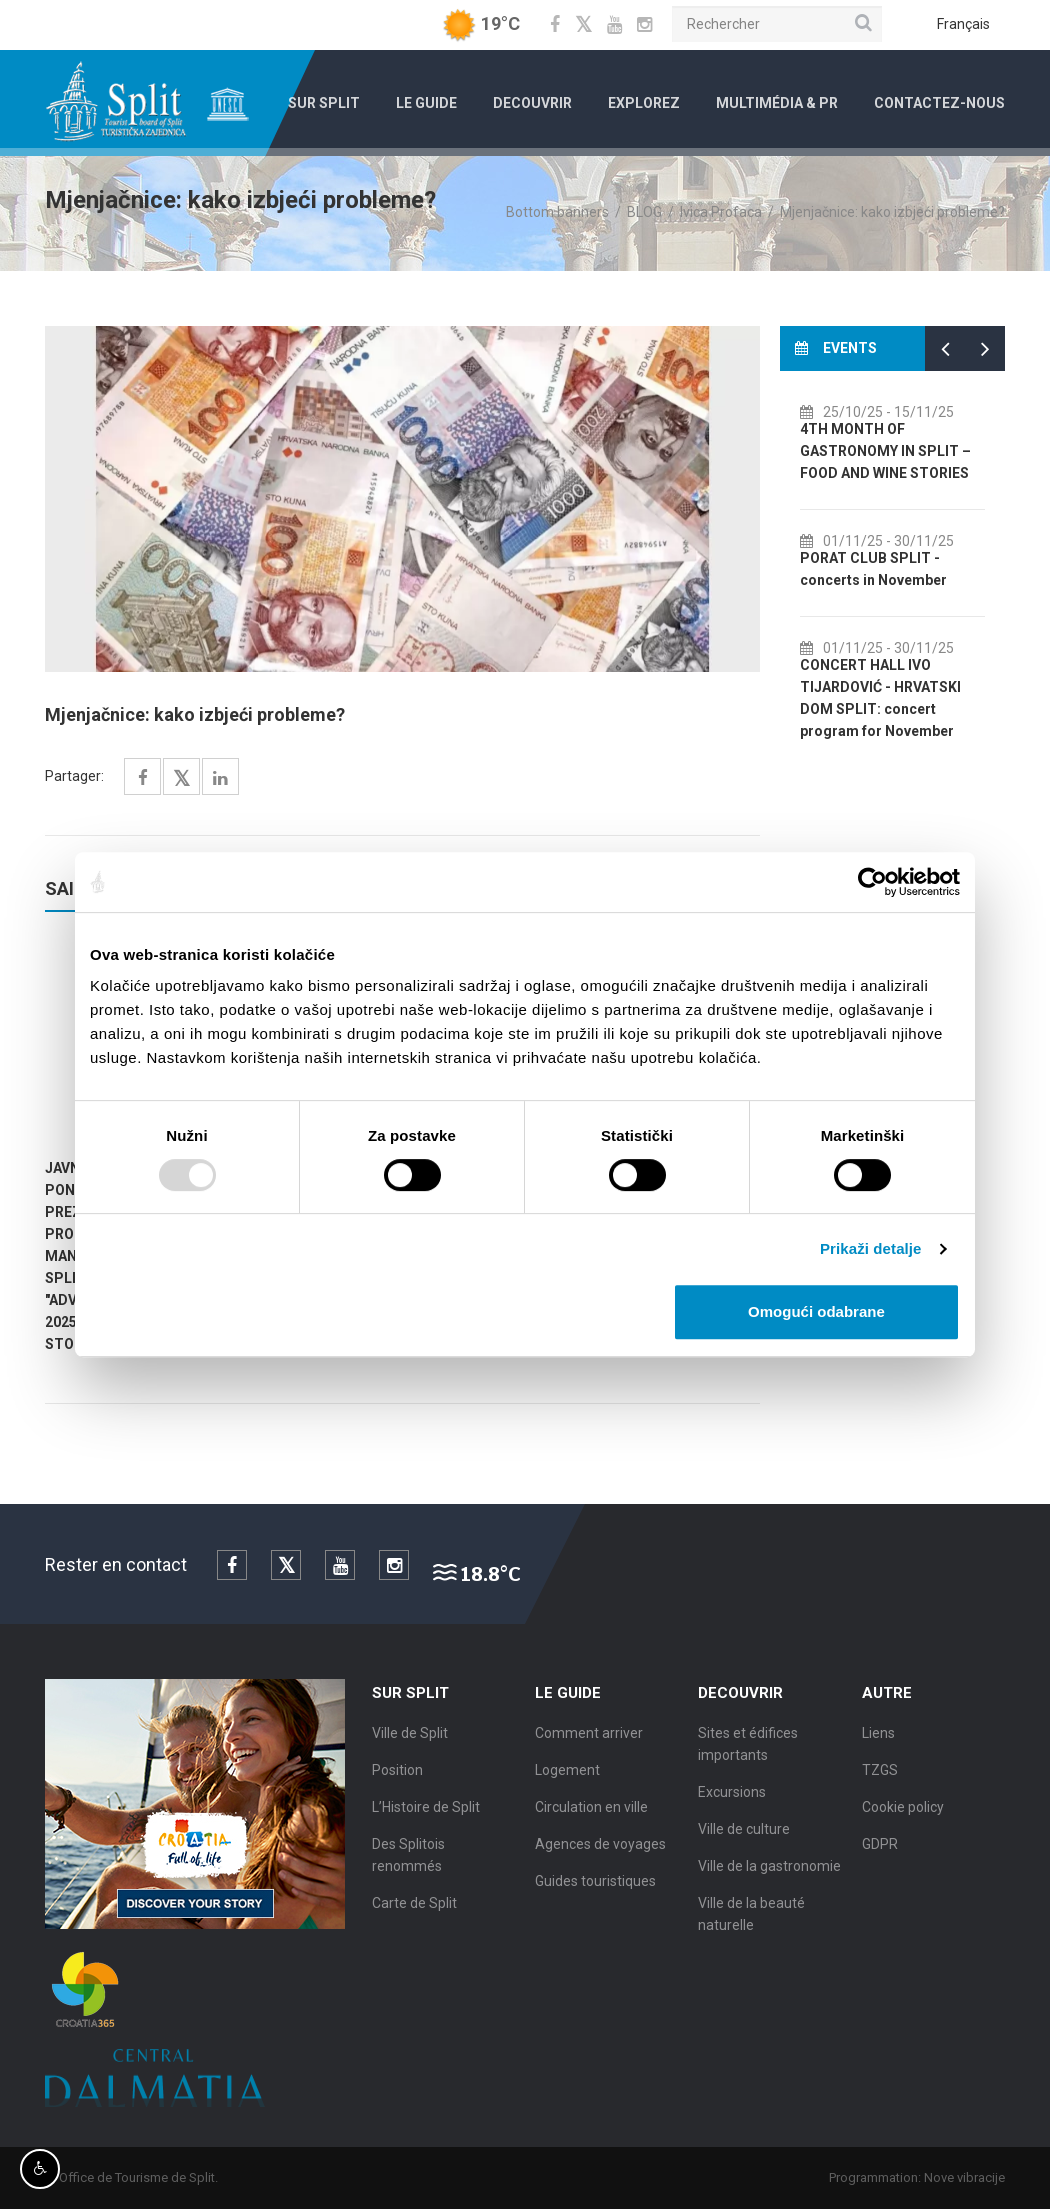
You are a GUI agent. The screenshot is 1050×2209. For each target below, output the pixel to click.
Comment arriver (589, 1741)
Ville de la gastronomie (769, 1874)
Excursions (732, 1800)
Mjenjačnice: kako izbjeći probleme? (892, 212)
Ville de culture (744, 1837)
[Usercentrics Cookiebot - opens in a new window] (872, 882)
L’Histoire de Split (426, 1815)
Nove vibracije (972, 2177)
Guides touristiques (595, 1889)
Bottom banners (557, 212)
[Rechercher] (777, 24)
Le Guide (426, 103)
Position (397, 1778)
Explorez (644, 103)
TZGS (880, 1778)
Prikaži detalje (871, 1248)
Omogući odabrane (816, 1311)
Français (963, 24)
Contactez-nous (939, 103)
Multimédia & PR (777, 103)
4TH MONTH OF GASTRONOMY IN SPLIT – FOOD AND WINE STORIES (904, 451)
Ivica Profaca (721, 212)
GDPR (880, 1852)
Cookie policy (903, 1815)
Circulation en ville (591, 1815)
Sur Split (324, 103)
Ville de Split (410, 1741)
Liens (878, 1741)
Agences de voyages (600, 1852)
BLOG (644, 212)
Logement (567, 1778)
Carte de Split (414, 1911)
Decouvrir (532, 103)
